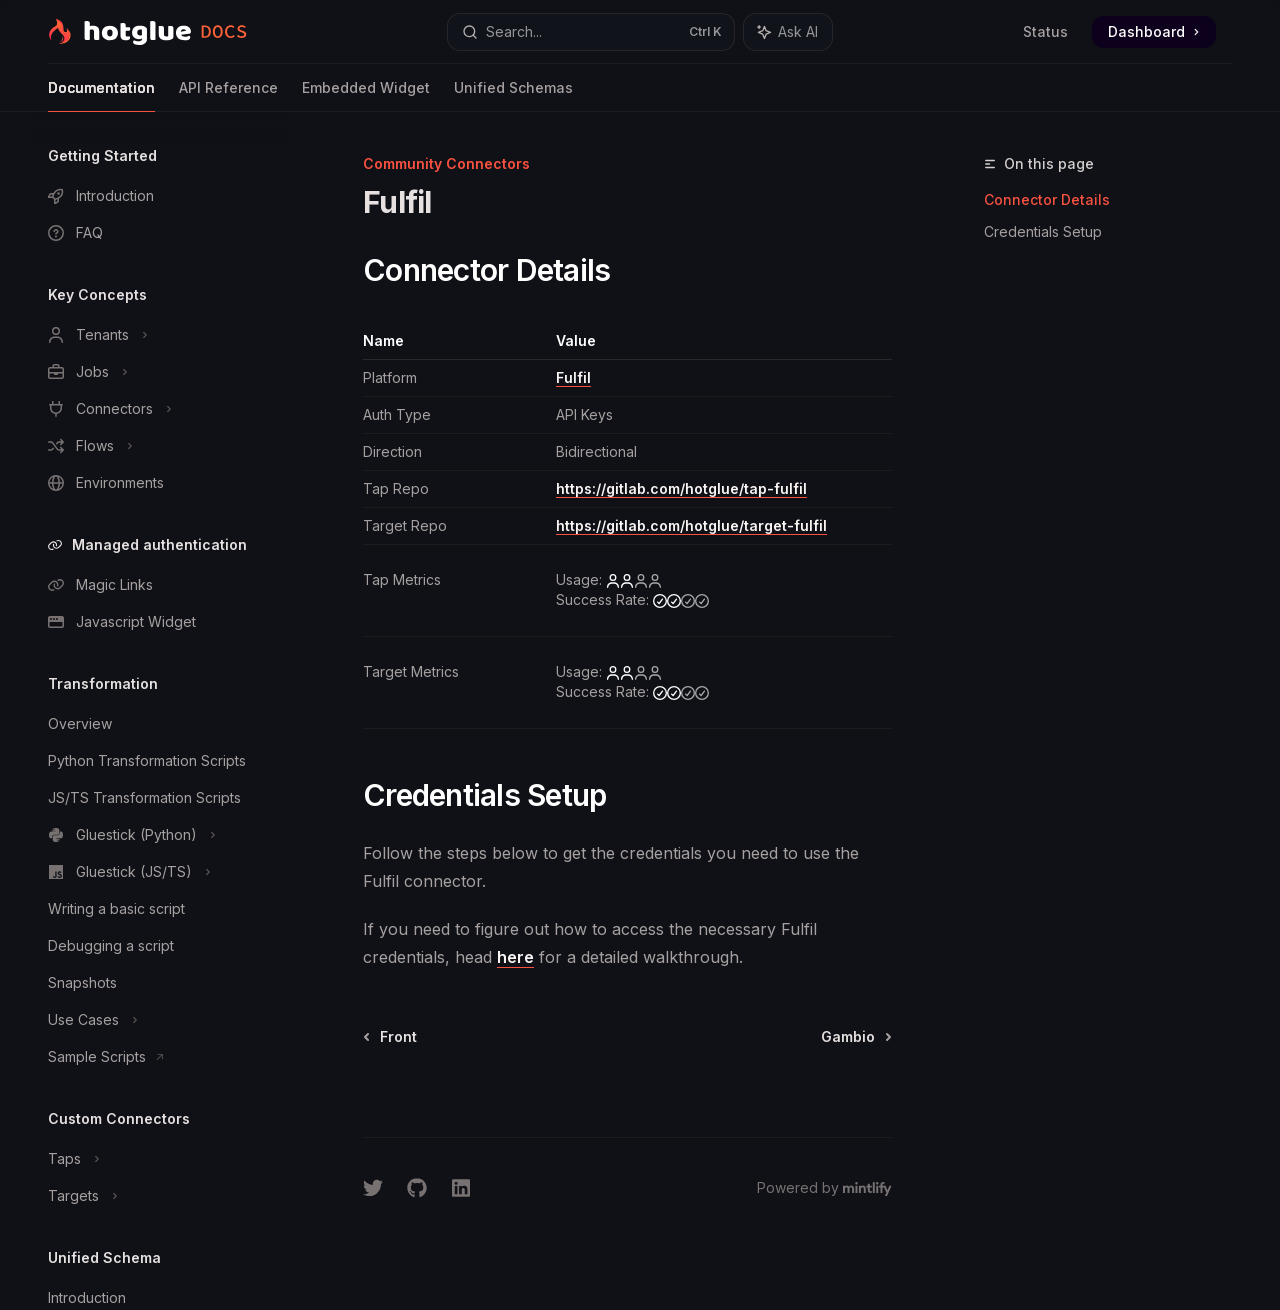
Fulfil (573, 377)
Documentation (101, 95)
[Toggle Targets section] (160, 1196)
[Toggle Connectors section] (160, 409)
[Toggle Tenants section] (160, 335)
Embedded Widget (366, 95)
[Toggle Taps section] (160, 1159)
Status (1045, 31)
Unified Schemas (513, 95)
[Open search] (591, 32)
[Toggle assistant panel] (788, 32)
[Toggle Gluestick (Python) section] (160, 835)
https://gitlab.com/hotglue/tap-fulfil (681, 488)
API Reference (228, 95)
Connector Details (1047, 199)
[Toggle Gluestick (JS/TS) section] (160, 872)
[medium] (681, 600)
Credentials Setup (1043, 231)
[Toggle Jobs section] (160, 372)
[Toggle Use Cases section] (160, 1020)
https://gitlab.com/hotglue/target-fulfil (691, 525)
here (515, 957)
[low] (634, 580)
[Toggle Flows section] (160, 446)
